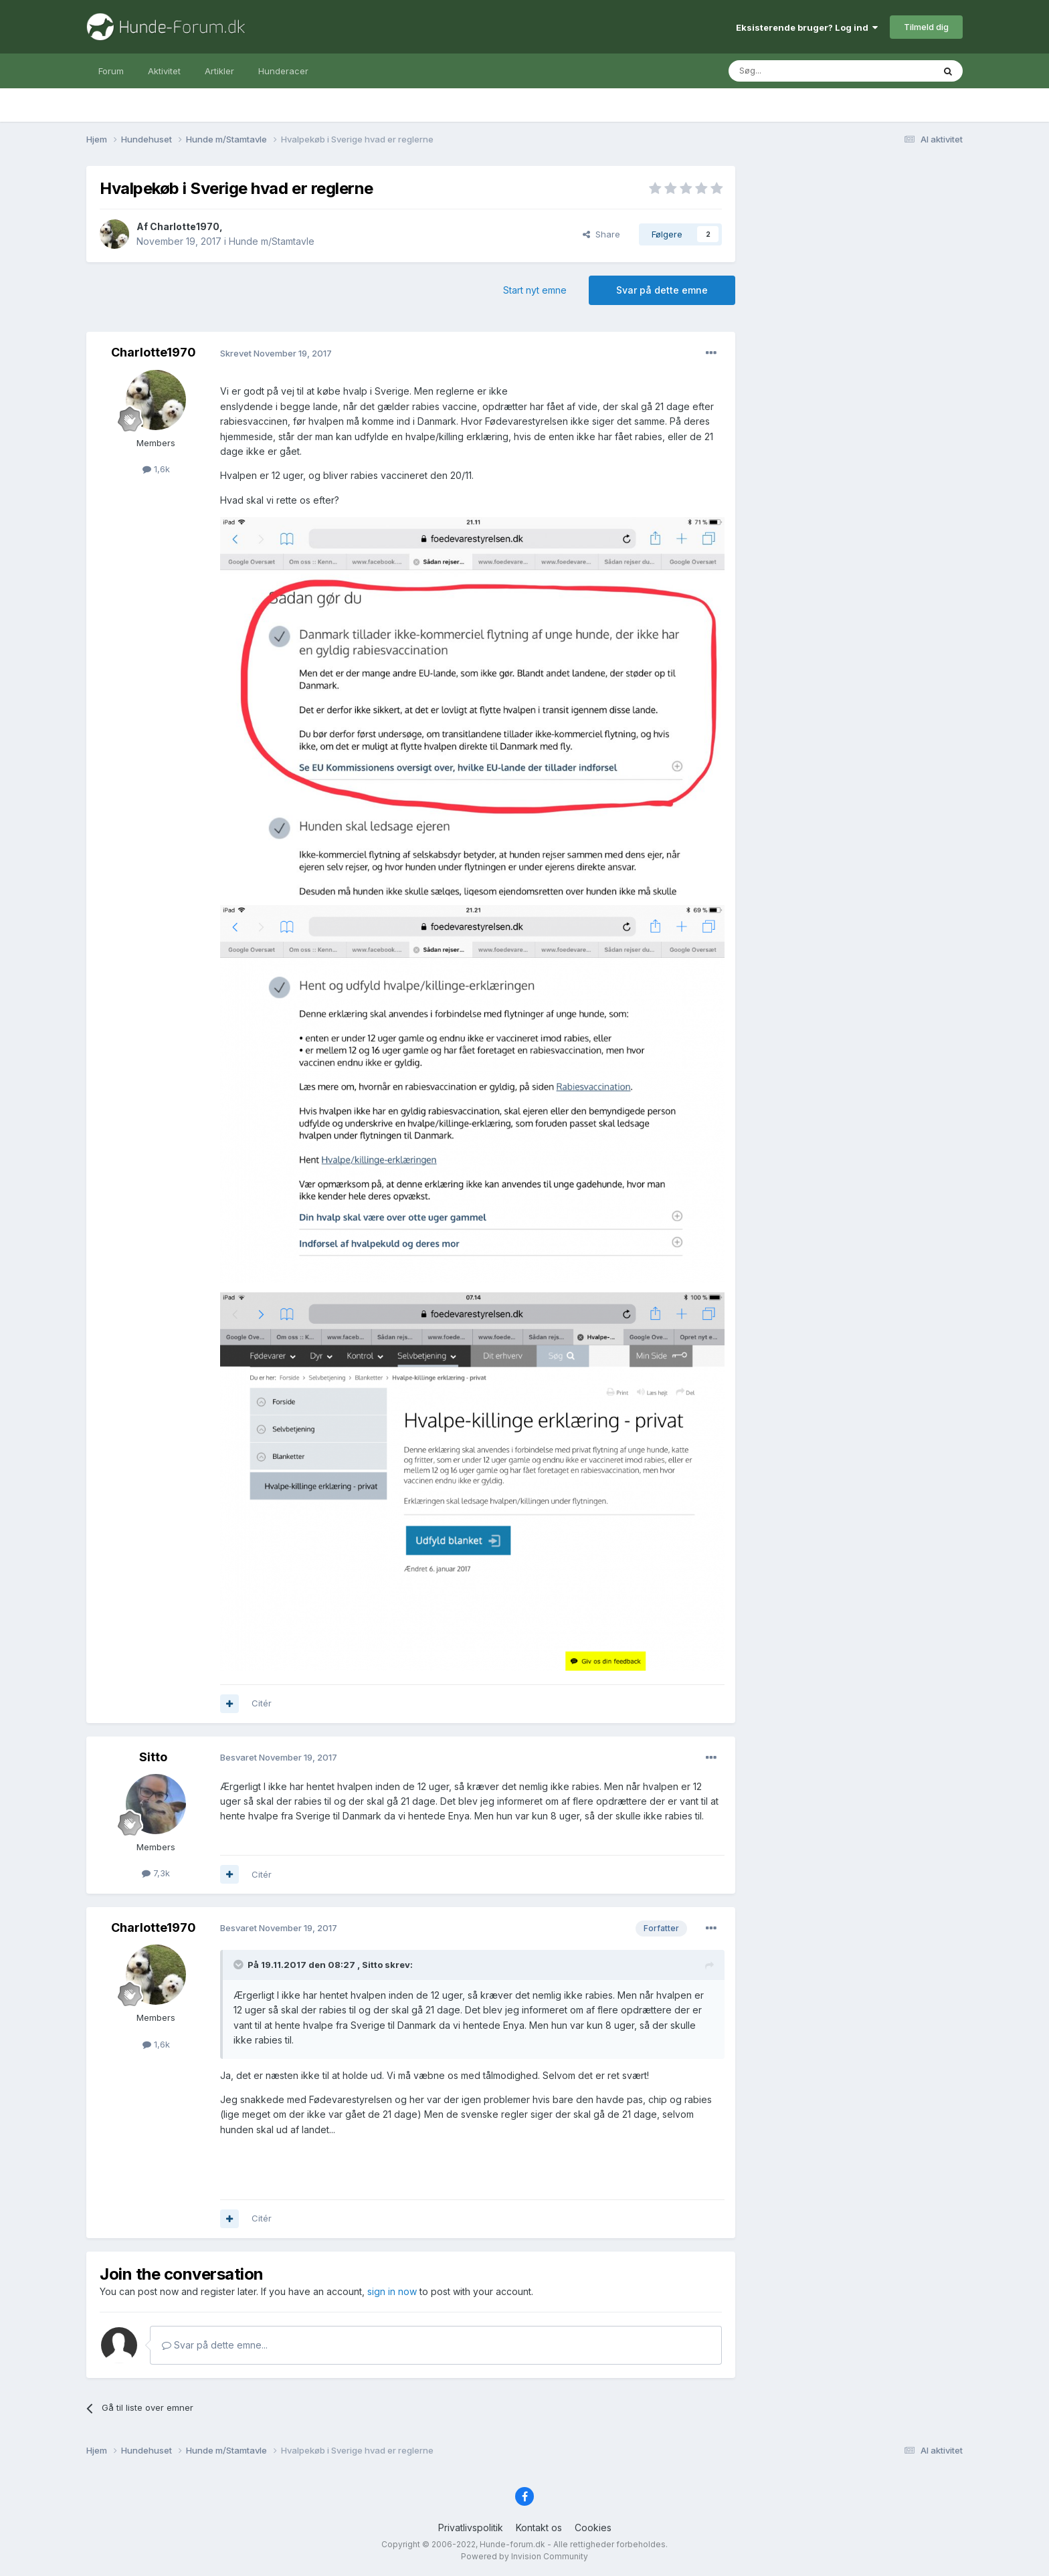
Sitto (153, 1757)
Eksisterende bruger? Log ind (807, 27)
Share (601, 234)
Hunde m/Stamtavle (271, 241)
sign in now (392, 2291)
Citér (262, 1703)
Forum (111, 71)
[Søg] (797, 71)
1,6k (156, 469)
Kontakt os (539, 2527)
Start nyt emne (535, 290)
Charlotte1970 (184, 226)
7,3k (156, 1873)
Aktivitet (164, 71)
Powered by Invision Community (524, 2556)
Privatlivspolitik (470, 2527)
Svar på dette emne (662, 290)
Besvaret (278, 1757)
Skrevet (276, 353)
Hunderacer (283, 71)
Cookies (593, 2527)
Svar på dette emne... (215, 2345)
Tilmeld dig (926, 26)
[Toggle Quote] (239, 1964)
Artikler (219, 71)
